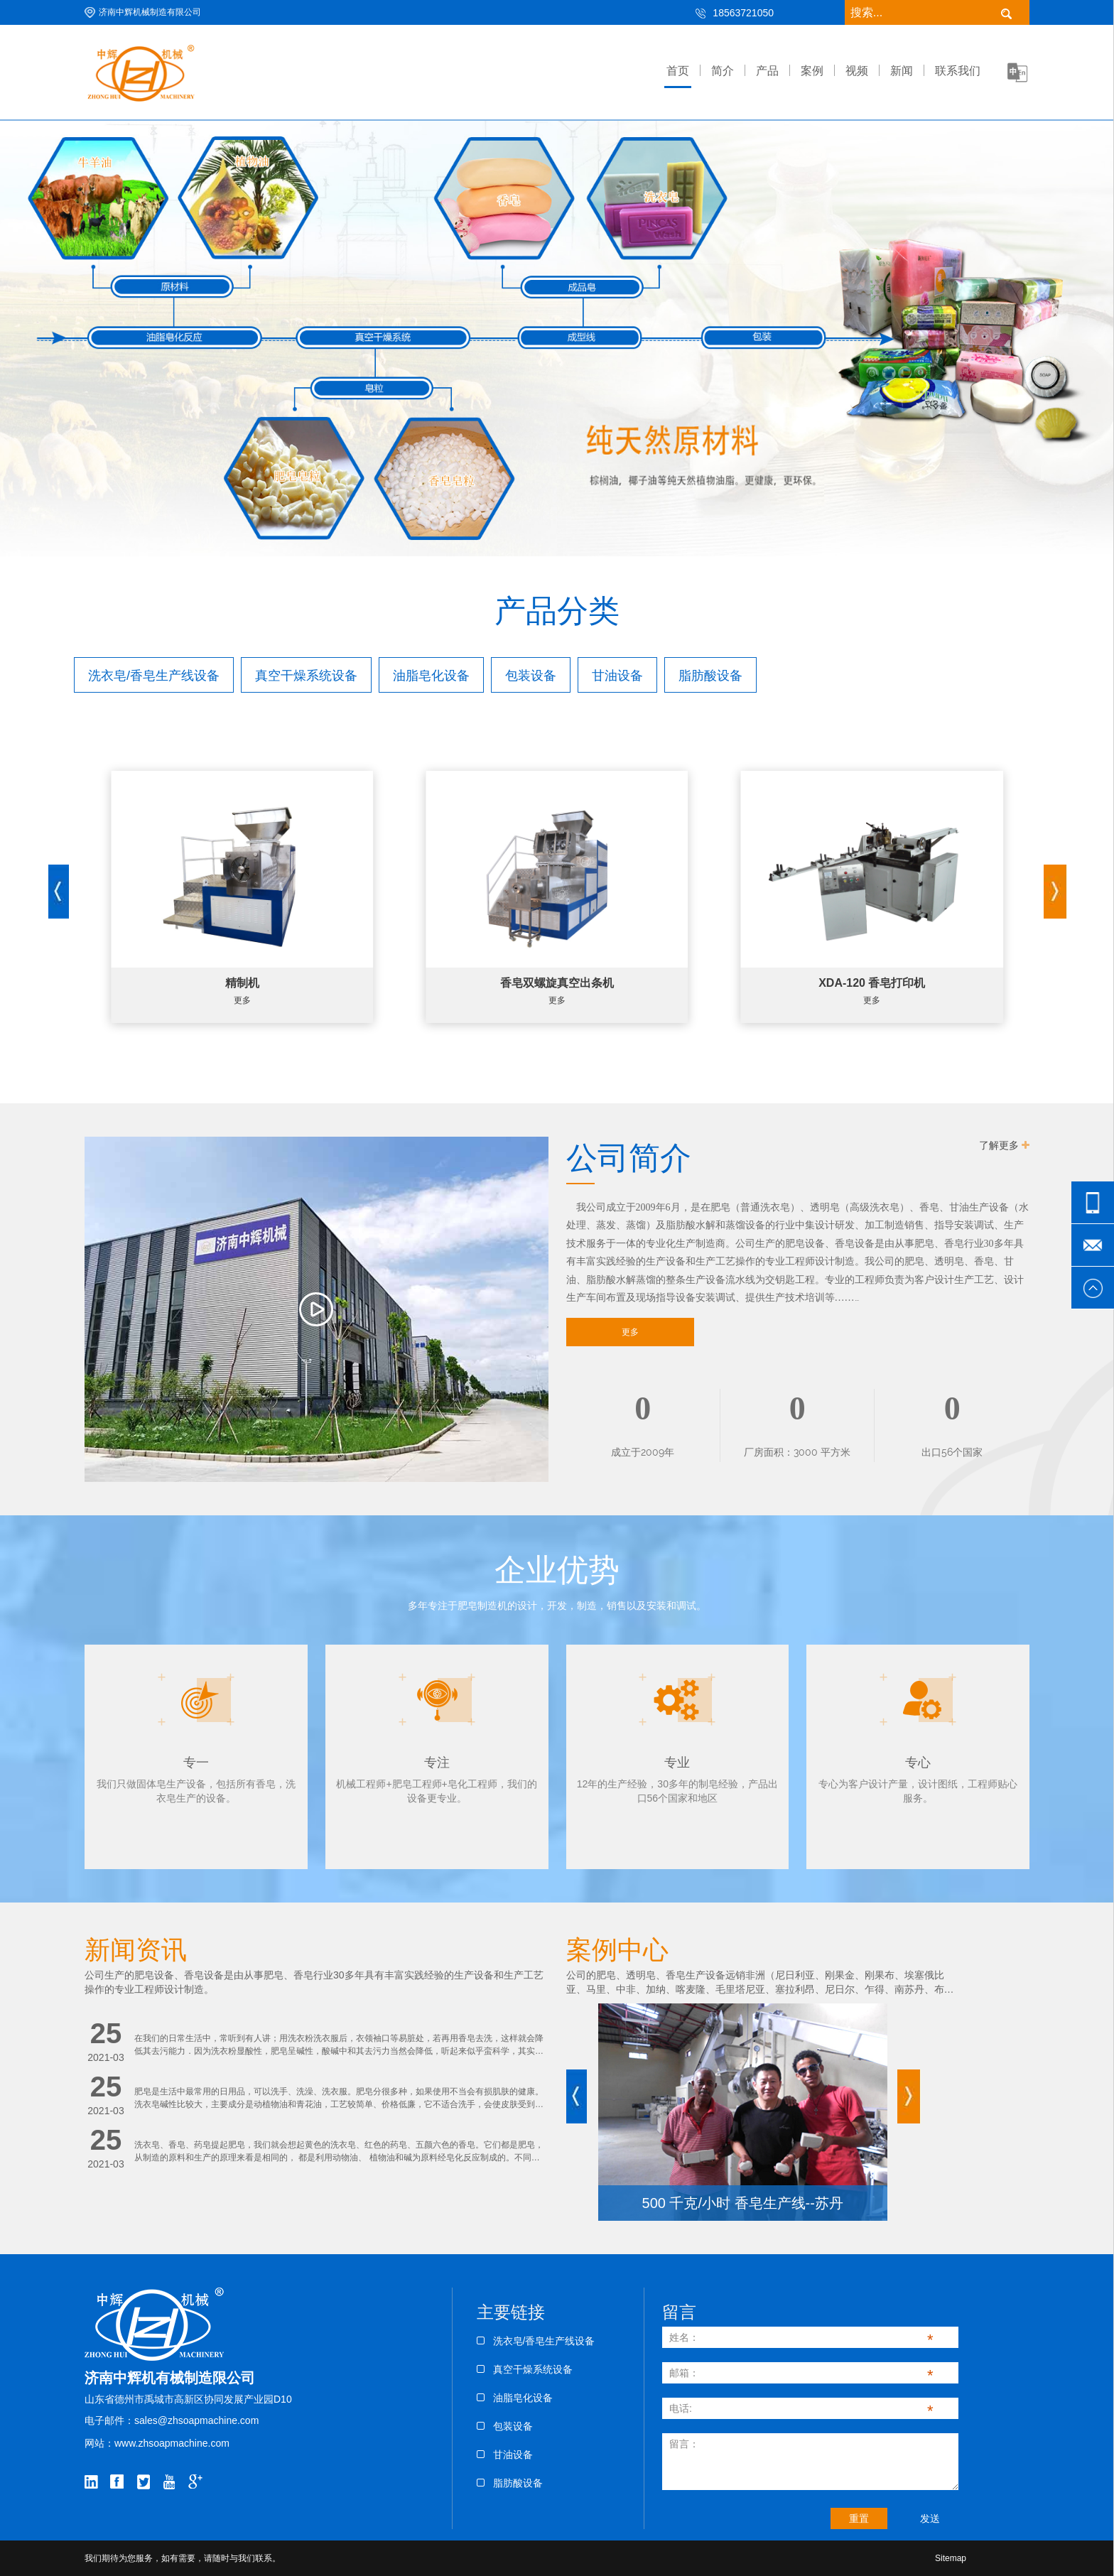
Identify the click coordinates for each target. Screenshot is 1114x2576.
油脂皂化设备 (515, 2397)
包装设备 (505, 2426)
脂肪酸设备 (510, 2483)
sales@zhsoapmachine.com (196, 2420)
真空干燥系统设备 (525, 2369)
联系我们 (957, 70)
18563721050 (743, 12)
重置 (859, 2518)
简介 (722, 70)
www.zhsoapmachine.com (171, 2443)
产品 (767, 70)
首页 (677, 70)
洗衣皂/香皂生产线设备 (536, 2341)
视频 (856, 70)
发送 (930, 2518)
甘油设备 (505, 2454)
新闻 (901, 70)
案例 (812, 70)
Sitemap (950, 2558)
